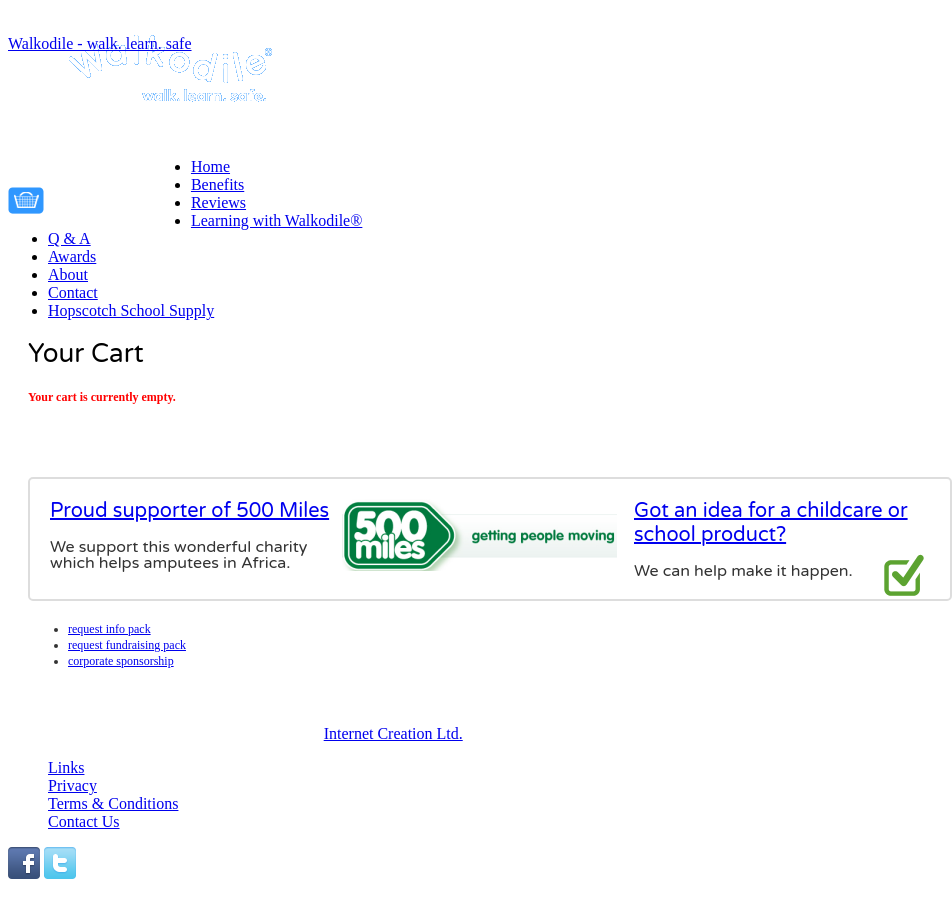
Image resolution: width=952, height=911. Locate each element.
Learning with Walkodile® (276, 220)
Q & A (69, 238)
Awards (72, 256)
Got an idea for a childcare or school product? (771, 523)
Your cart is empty (122, 197)
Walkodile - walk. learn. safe (100, 43)
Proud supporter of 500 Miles (189, 511)
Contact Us (84, 821)
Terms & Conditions (113, 803)
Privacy (72, 785)
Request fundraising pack (127, 645)
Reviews (218, 202)
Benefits (217, 184)
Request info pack (109, 629)
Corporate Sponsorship (121, 661)
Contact (73, 292)
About (68, 274)
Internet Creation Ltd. (393, 733)
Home (210, 166)
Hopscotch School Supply (131, 310)
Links (66, 767)
